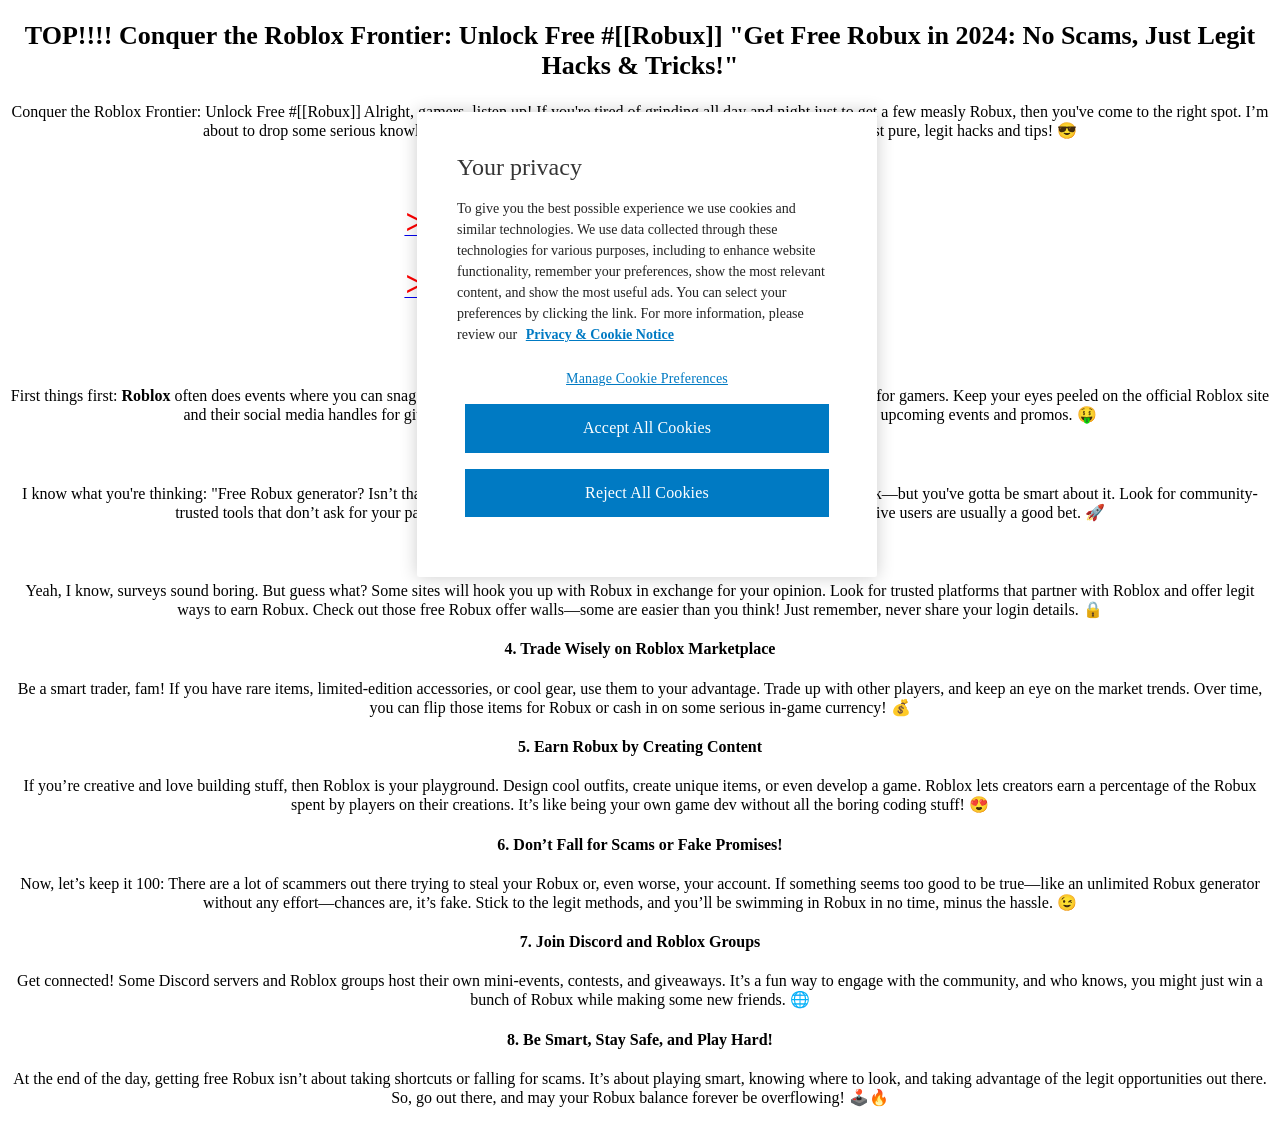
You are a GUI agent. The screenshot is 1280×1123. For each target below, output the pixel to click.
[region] (647, 344)
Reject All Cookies (647, 492)
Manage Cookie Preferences (647, 378)
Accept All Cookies (647, 427)
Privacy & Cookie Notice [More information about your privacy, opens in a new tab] (600, 334)
